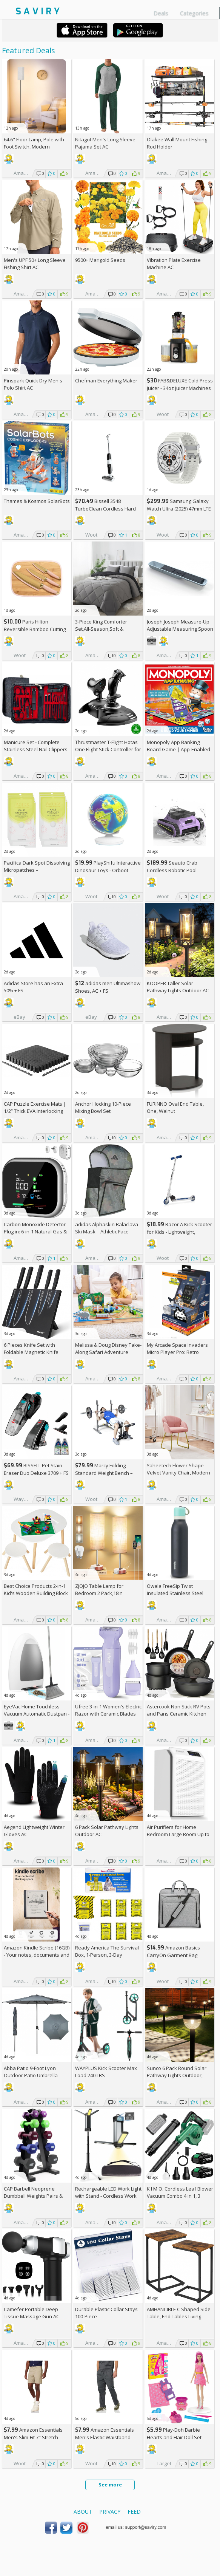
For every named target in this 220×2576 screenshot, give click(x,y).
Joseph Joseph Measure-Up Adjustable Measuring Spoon (180, 625)
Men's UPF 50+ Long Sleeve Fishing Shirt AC (35, 264)
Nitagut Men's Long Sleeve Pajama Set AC (105, 143)
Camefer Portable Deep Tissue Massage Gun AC (31, 2313)
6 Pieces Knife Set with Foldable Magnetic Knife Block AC (31, 1352)
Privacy (109, 2511)
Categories (194, 13)
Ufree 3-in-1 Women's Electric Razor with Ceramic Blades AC (108, 1713)
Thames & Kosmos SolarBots (37, 501)
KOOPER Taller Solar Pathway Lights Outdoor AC (178, 987)
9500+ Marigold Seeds (100, 260)
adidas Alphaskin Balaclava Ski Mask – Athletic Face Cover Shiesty (106, 1231)
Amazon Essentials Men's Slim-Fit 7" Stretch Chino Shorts (33, 2437)
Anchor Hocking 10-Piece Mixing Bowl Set (103, 1107)
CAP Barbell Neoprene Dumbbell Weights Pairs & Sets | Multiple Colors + (33, 2195)
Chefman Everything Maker (106, 380)
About (83, 2511)
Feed (134, 2511)
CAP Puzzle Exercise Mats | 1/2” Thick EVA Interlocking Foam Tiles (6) (35, 1111)
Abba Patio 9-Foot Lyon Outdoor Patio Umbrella (31, 2072)
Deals (161, 13)
